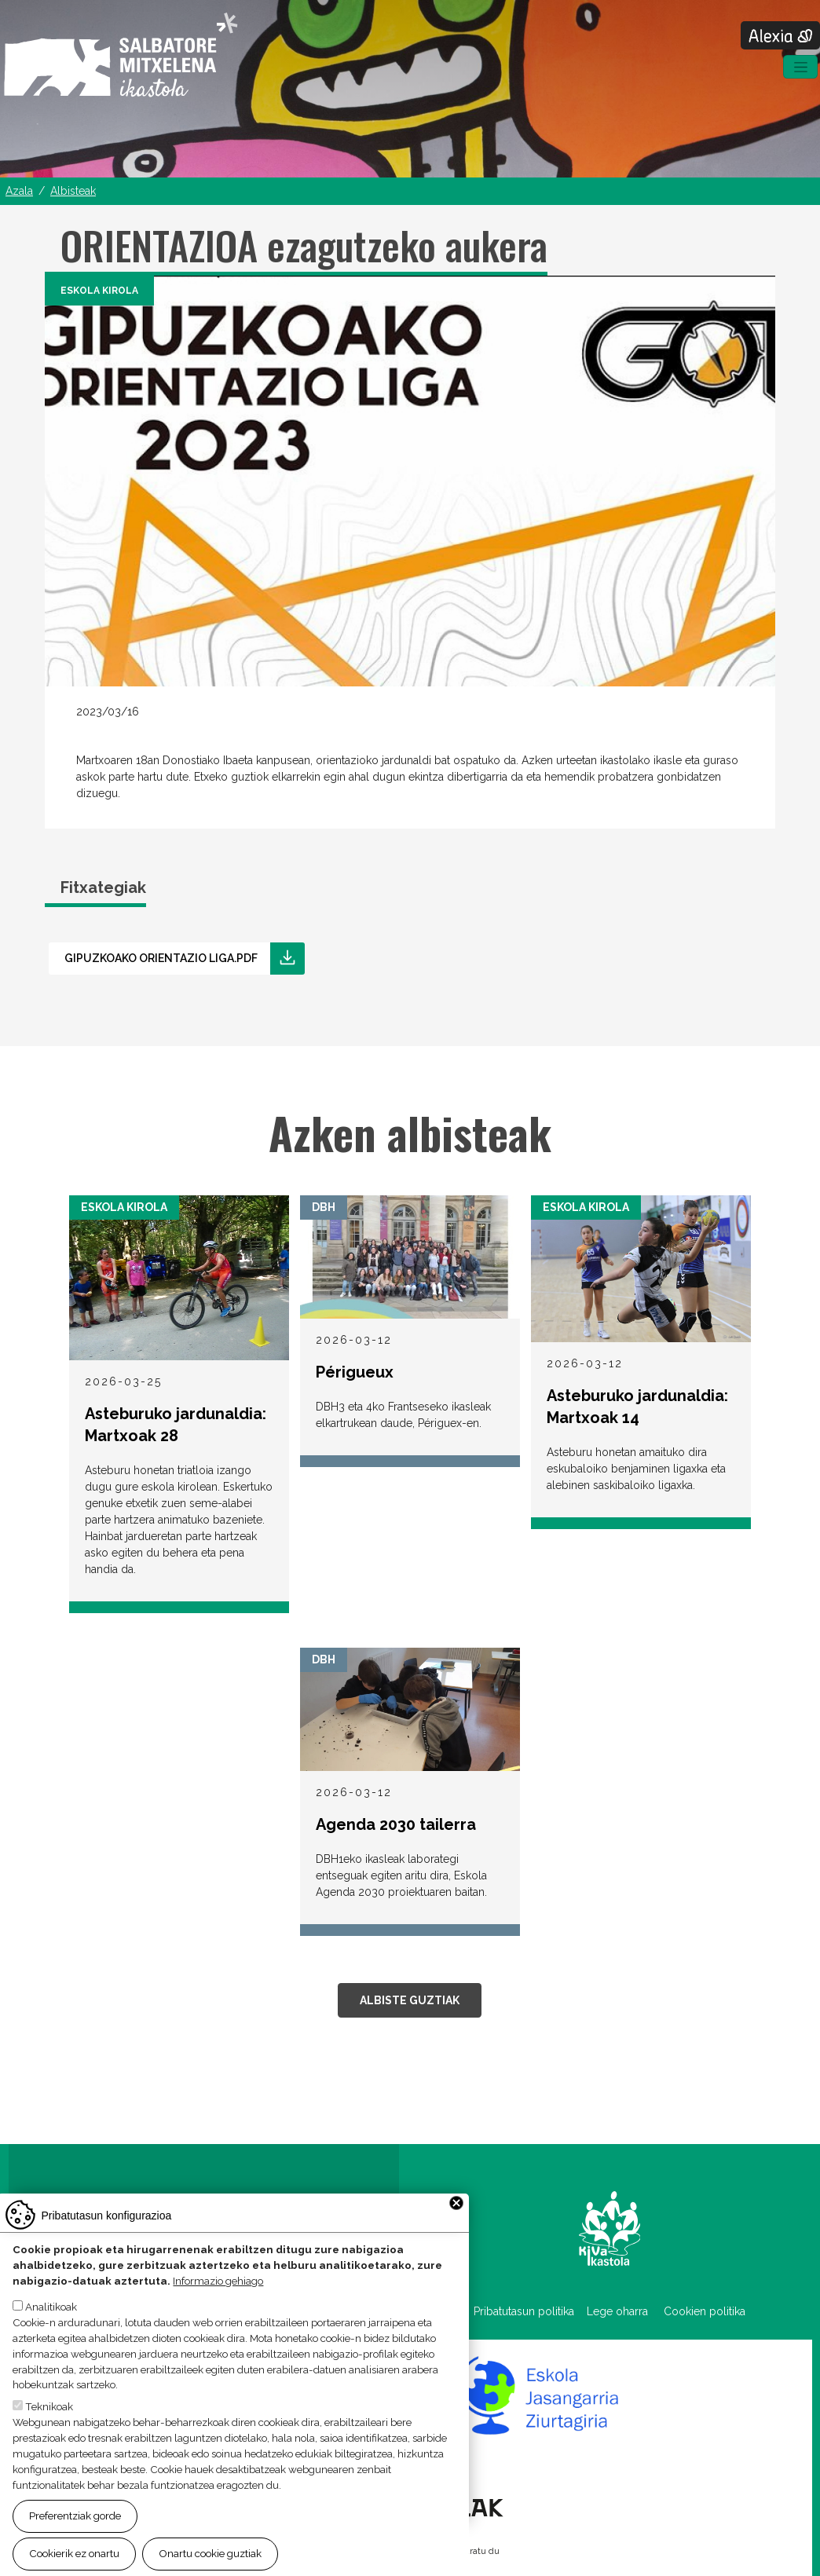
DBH (323, 1207)
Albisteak (73, 191)
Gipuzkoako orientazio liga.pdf (161, 958)
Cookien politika (704, 2311)
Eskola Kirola (99, 290)
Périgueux (355, 1372)
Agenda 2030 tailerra (396, 1824)
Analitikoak (51, 2315)
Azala (19, 191)
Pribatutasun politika (530, 2311)
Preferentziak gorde (75, 2524)
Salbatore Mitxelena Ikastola (120, 56)
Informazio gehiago (218, 2289)
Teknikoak (49, 2416)
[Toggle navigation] (800, 67)
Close (456, 2212)
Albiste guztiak (409, 2000)
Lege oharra (617, 2311)
